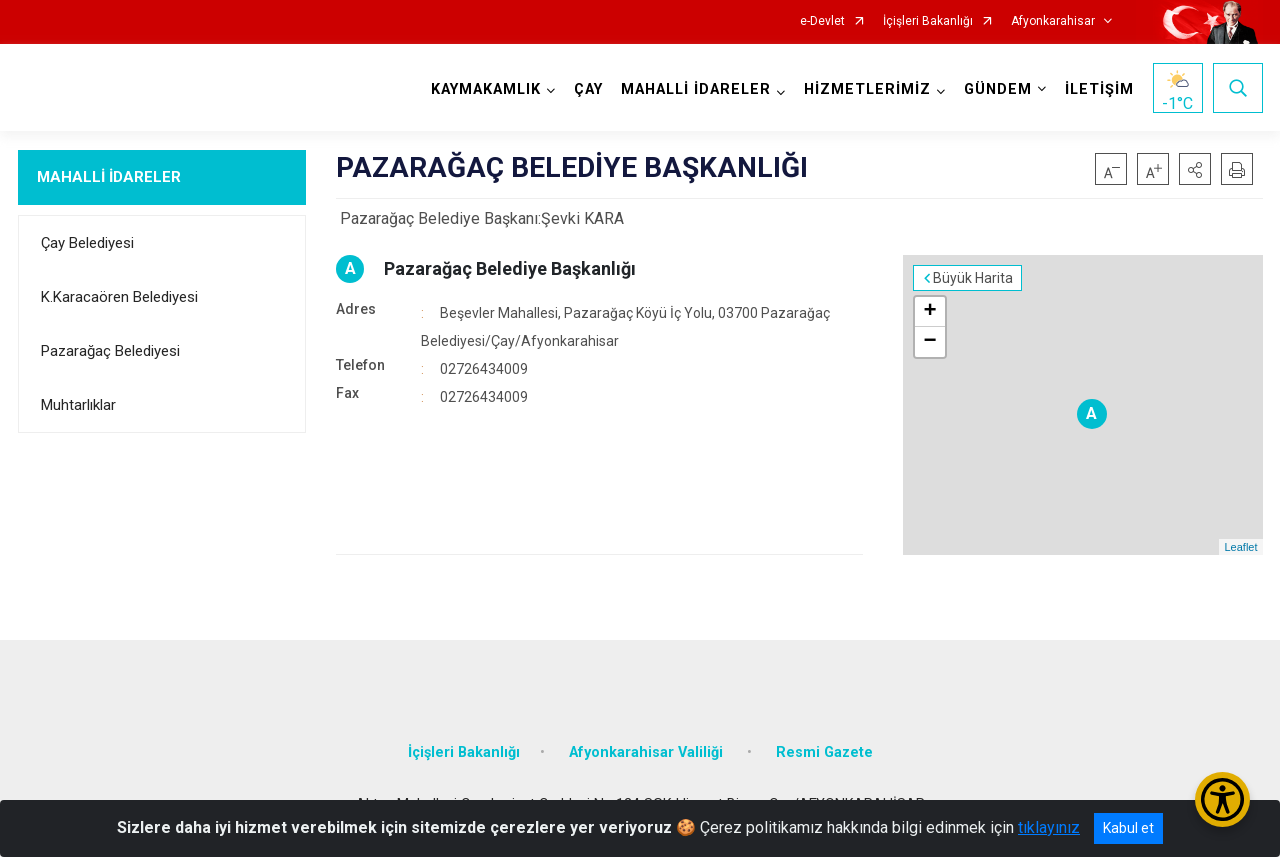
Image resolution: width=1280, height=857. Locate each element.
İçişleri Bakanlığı (928, 21)
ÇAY (588, 89)
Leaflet (1240, 547)
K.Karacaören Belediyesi (119, 297)
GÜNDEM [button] (998, 89)
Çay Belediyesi (87, 243)
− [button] (929, 342)
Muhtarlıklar (78, 405)
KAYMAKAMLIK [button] (486, 89)
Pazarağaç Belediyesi (110, 351)
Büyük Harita (973, 278)
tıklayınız (1049, 827)
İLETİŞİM (1099, 89)
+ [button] (929, 312)
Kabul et (1128, 828)
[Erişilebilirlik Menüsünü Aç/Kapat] (1222, 799)
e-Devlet (822, 21)
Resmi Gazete (824, 752)
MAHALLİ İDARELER (109, 177)
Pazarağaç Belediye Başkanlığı (510, 268)
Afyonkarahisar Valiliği (648, 752)
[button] (1195, 169)
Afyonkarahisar (1053, 21)
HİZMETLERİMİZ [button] (867, 89)
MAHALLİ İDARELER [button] (696, 89)
